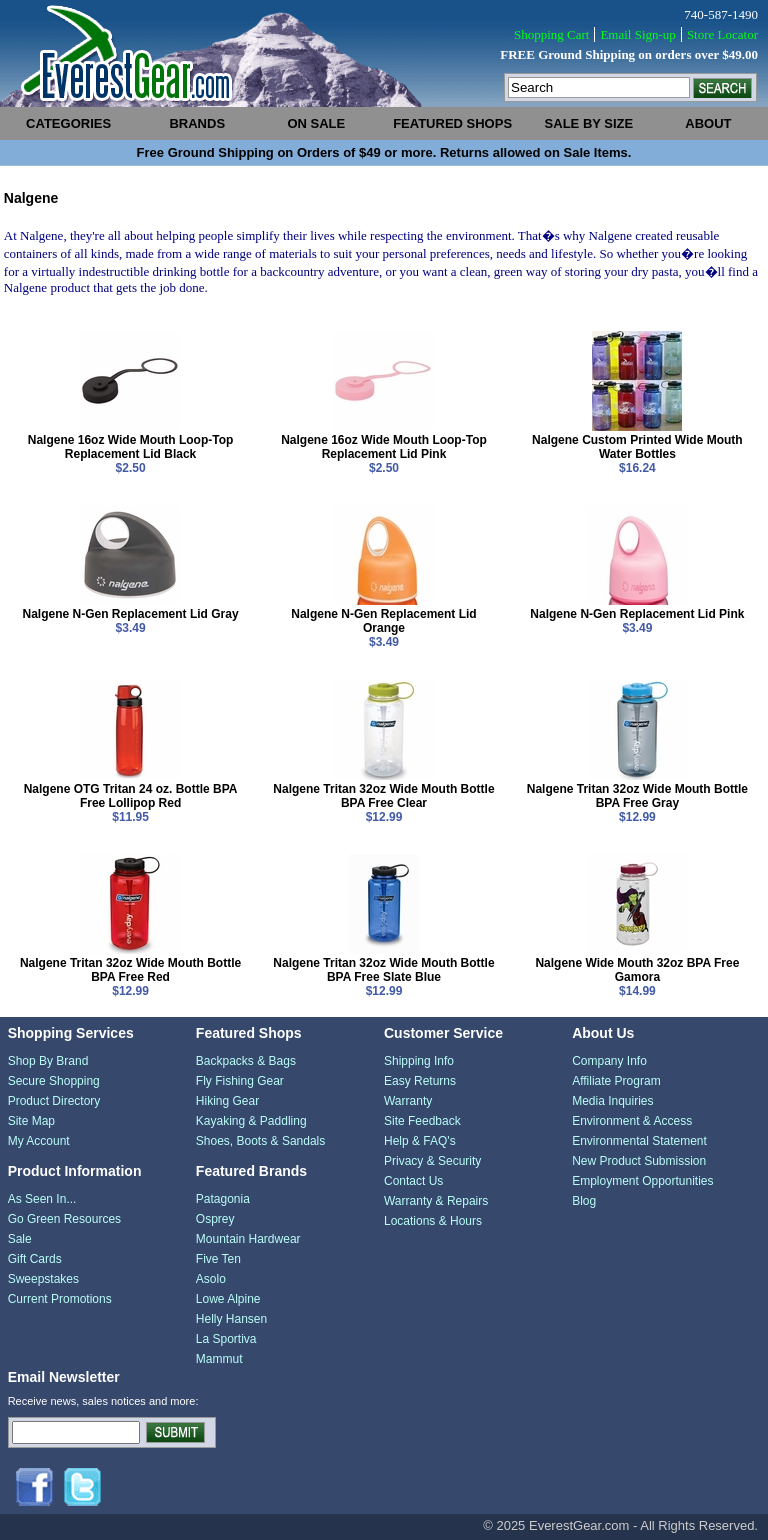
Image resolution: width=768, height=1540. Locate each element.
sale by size (589, 123)
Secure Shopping (54, 1081)
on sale (316, 123)
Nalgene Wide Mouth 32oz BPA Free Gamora (637, 970)
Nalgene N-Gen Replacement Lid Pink (637, 614)
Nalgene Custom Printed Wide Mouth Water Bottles (637, 447)
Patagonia (223, 1199)
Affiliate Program (616, 1081)
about (708, 123)
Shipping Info (419, 1061)
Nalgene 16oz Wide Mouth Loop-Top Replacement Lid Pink (384, 447)
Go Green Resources (64, 1219)
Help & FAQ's (420, 1141)
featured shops (452, 123)
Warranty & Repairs (436, 1201)
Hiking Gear (227, 1101)
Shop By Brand (48, 1061)
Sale (20, 1239)
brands (197, 123)
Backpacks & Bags (246, 1061)
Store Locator (722, 34)
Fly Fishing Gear (240, 1081)
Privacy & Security (432, 1161)
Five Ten (218, 1259)
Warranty (408, 1101)
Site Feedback (422, 1121)
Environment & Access (632, 1121)
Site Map (31, 1121)
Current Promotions (60, 1299)
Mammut (219, 1359)
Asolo (211, 1279)
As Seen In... (42, 1199)
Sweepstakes (43, 1279)
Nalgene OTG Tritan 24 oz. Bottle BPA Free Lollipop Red (131, 796)
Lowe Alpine (228, 1299)
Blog (584, 1201)
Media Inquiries (612, 1101)
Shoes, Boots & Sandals (260, 1141)
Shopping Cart (551, 34)
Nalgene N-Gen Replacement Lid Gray (131, 614)
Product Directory (54, 1101)
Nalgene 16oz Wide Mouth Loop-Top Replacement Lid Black (131, 447)
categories (68, 123)
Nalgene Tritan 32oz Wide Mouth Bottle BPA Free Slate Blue (383, 970)
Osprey (215, 1219)
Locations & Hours (433, 1221)
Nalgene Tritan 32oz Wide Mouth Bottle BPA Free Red (130, 970)
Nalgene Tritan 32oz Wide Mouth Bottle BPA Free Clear (383, 796)
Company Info (609, 1061)
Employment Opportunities (642, 1181)
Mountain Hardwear (248, 1239)
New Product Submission (639, 1161)
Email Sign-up (637, 34)
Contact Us (413, 1181)
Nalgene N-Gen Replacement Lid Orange (383, 621)
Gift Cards (35, 1259)
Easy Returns (420, 1081)
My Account (39, 1141)
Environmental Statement (639, 1141)
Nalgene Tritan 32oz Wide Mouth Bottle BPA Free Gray (637, 796)
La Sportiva (226, 1339)
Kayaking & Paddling (251, 1121)
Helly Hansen (231, 1319)
